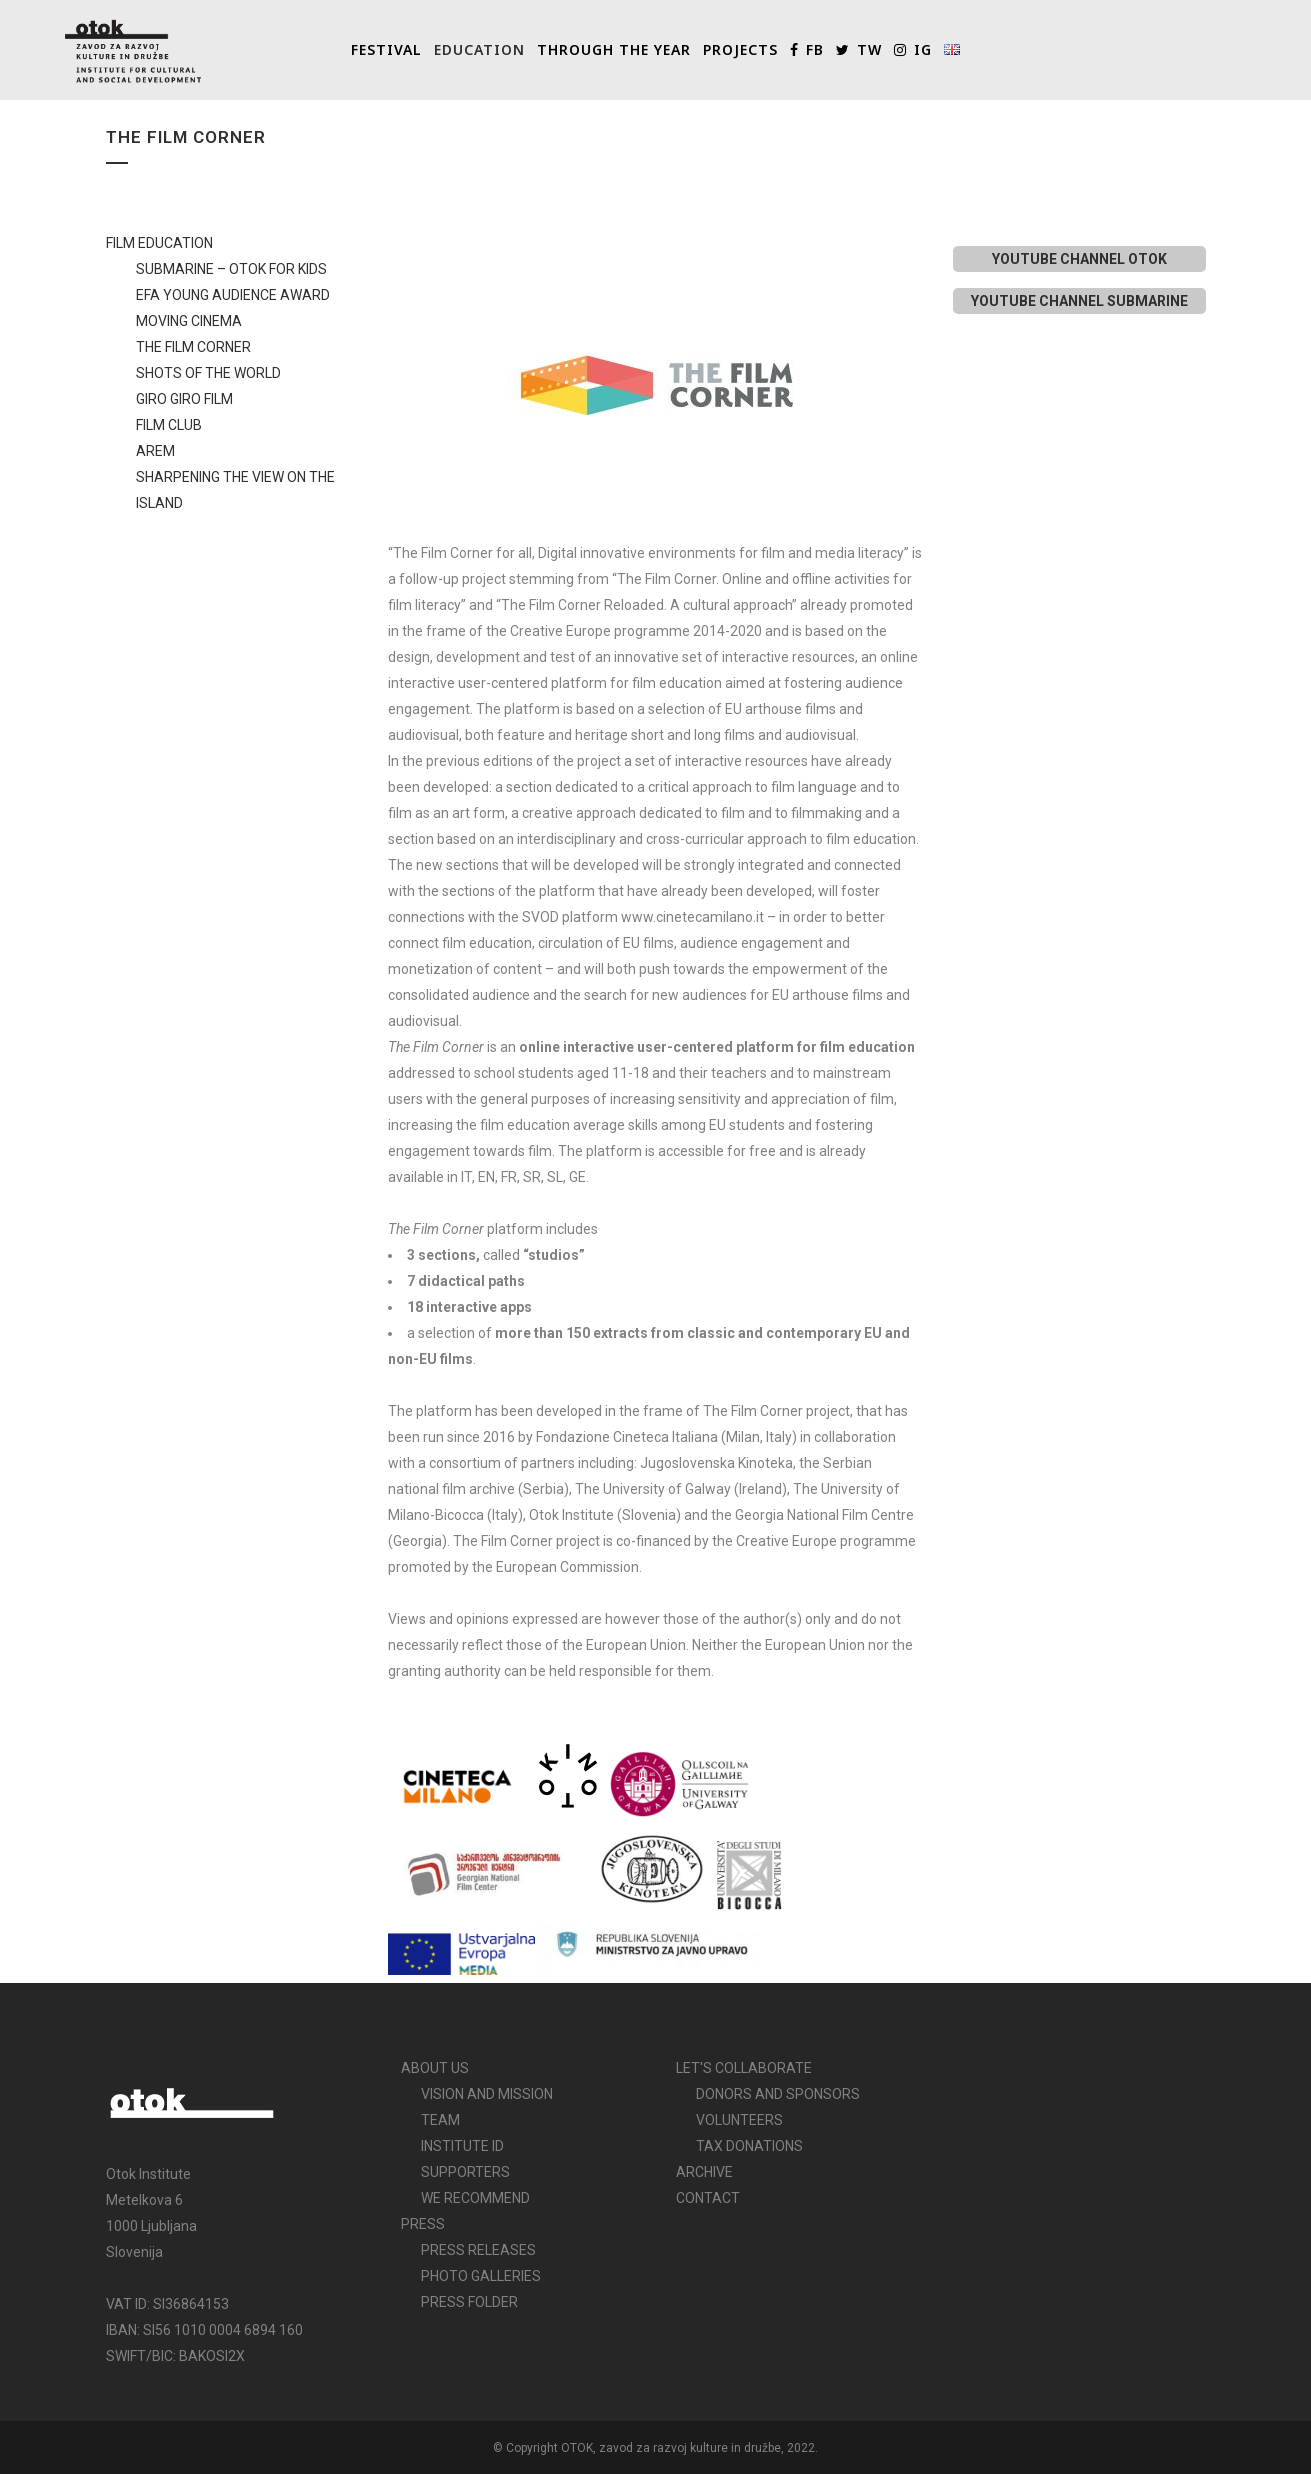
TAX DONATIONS (749, 2146)
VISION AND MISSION (487, 2094)
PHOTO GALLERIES (481, 2276)
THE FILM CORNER (193, 347)
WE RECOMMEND (475, 2198)
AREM (155, 451)
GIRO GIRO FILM (184, 399)
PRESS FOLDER (469, 2302)
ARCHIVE (704, 2172)
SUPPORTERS (465, 2172)
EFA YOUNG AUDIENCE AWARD (233, 295)
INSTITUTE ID (462, 2146)
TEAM (440, 2120)
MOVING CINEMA (189, 321)
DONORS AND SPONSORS (778, 2094)
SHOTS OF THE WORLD (208, 373)
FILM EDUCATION (159, 243)
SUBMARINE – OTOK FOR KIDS (231, 269)
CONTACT (708, 2198)
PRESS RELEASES (478, 2250)
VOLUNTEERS (739, 2120)
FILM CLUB (169, 425)
